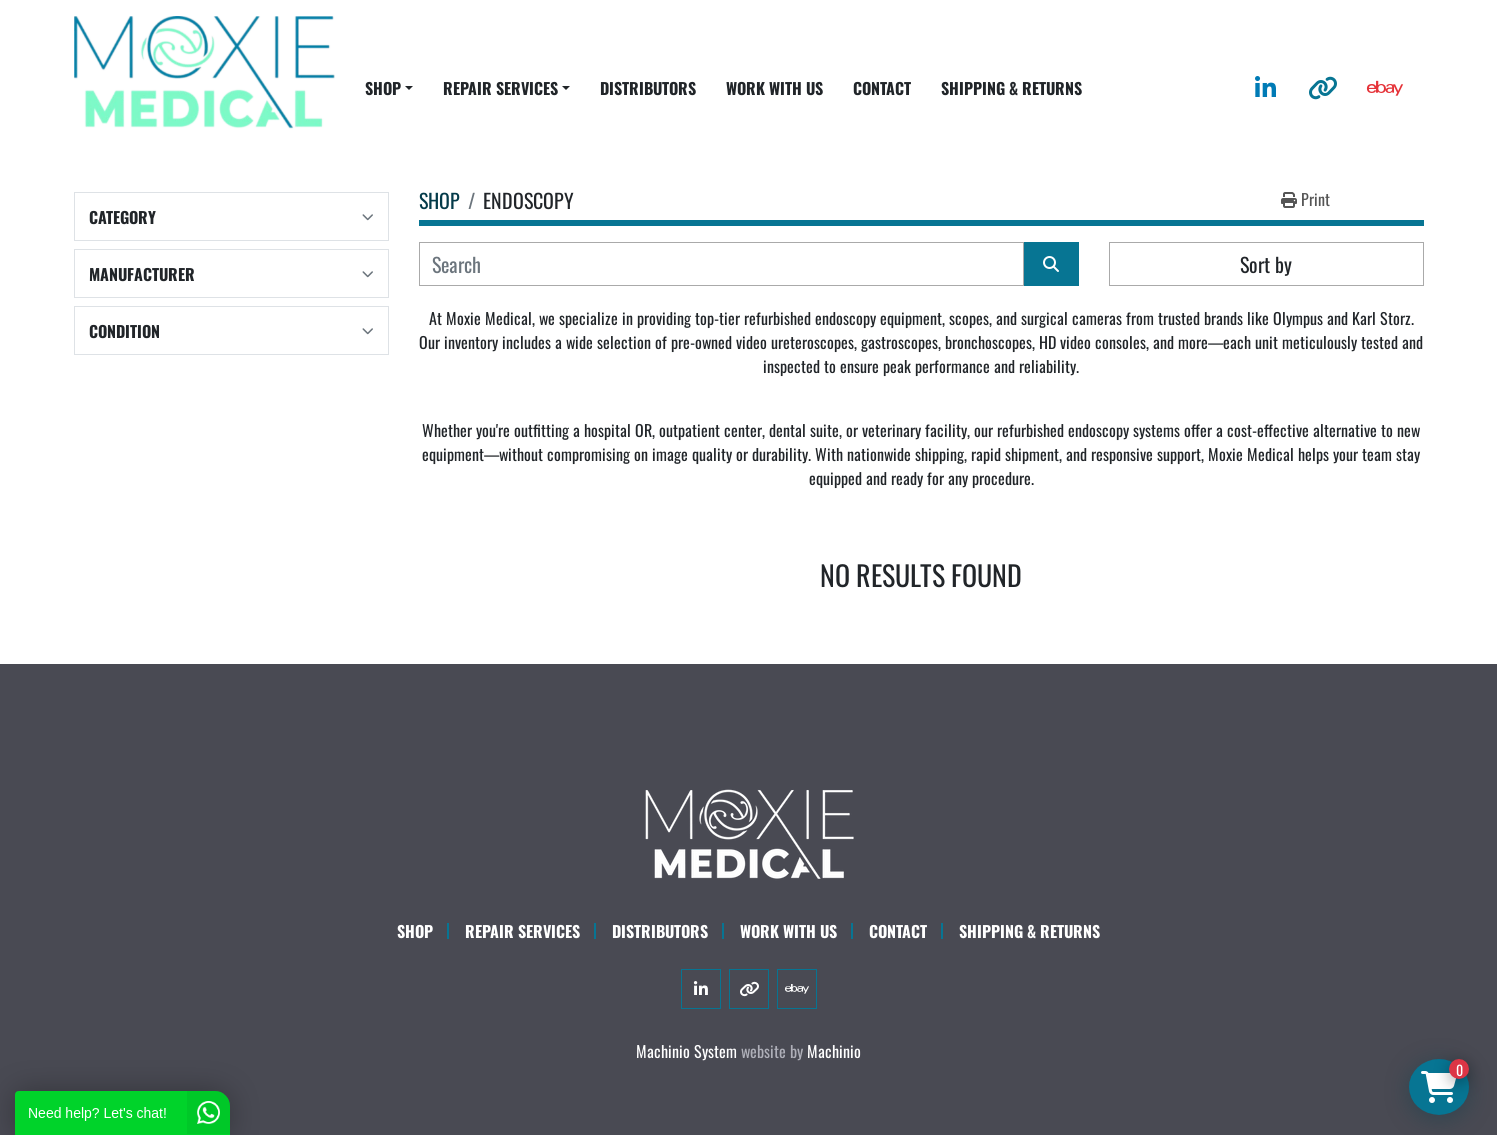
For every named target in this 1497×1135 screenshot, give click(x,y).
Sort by (1266, 264)
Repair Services (522, 931)
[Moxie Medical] (749, 831)
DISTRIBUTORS (648, 88)
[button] (389, 88)
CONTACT (882, 88)
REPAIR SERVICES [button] (500, 88)
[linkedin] (1265, 88)
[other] (1323, 88)
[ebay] (1385, 88)
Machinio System (686, 1051)
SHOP (383, 88)
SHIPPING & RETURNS (1011, 88)
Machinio (834, 1051)
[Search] (721, 264)
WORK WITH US (774, 88)
